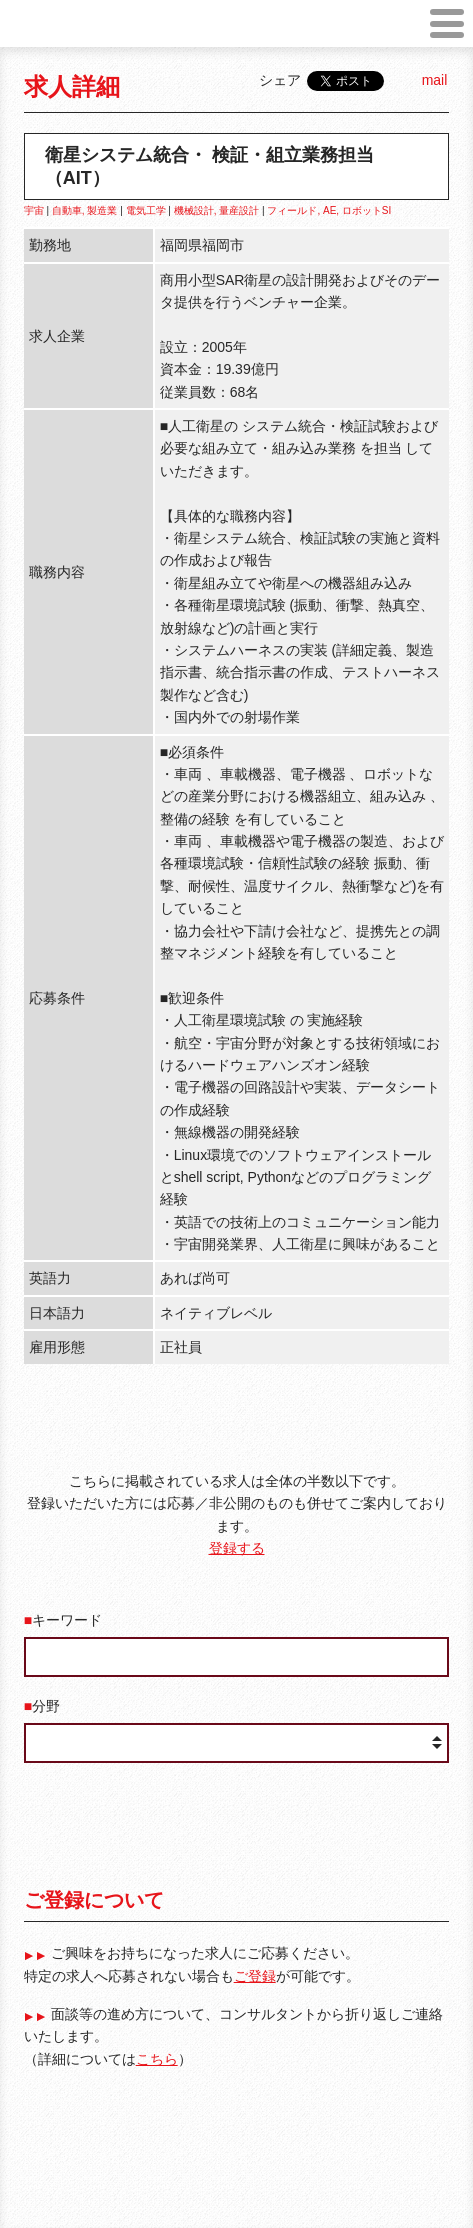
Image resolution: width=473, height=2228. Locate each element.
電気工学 (146, 210)
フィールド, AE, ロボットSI (329, 210)
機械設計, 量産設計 (217, 210)
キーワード (67, 1620)
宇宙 (34, 210)
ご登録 (255, 1976)
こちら (157, 2059)
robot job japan (51, 31)
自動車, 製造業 (85, 210)
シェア (280, 80)
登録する (237, 1548)
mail (435, 80)
